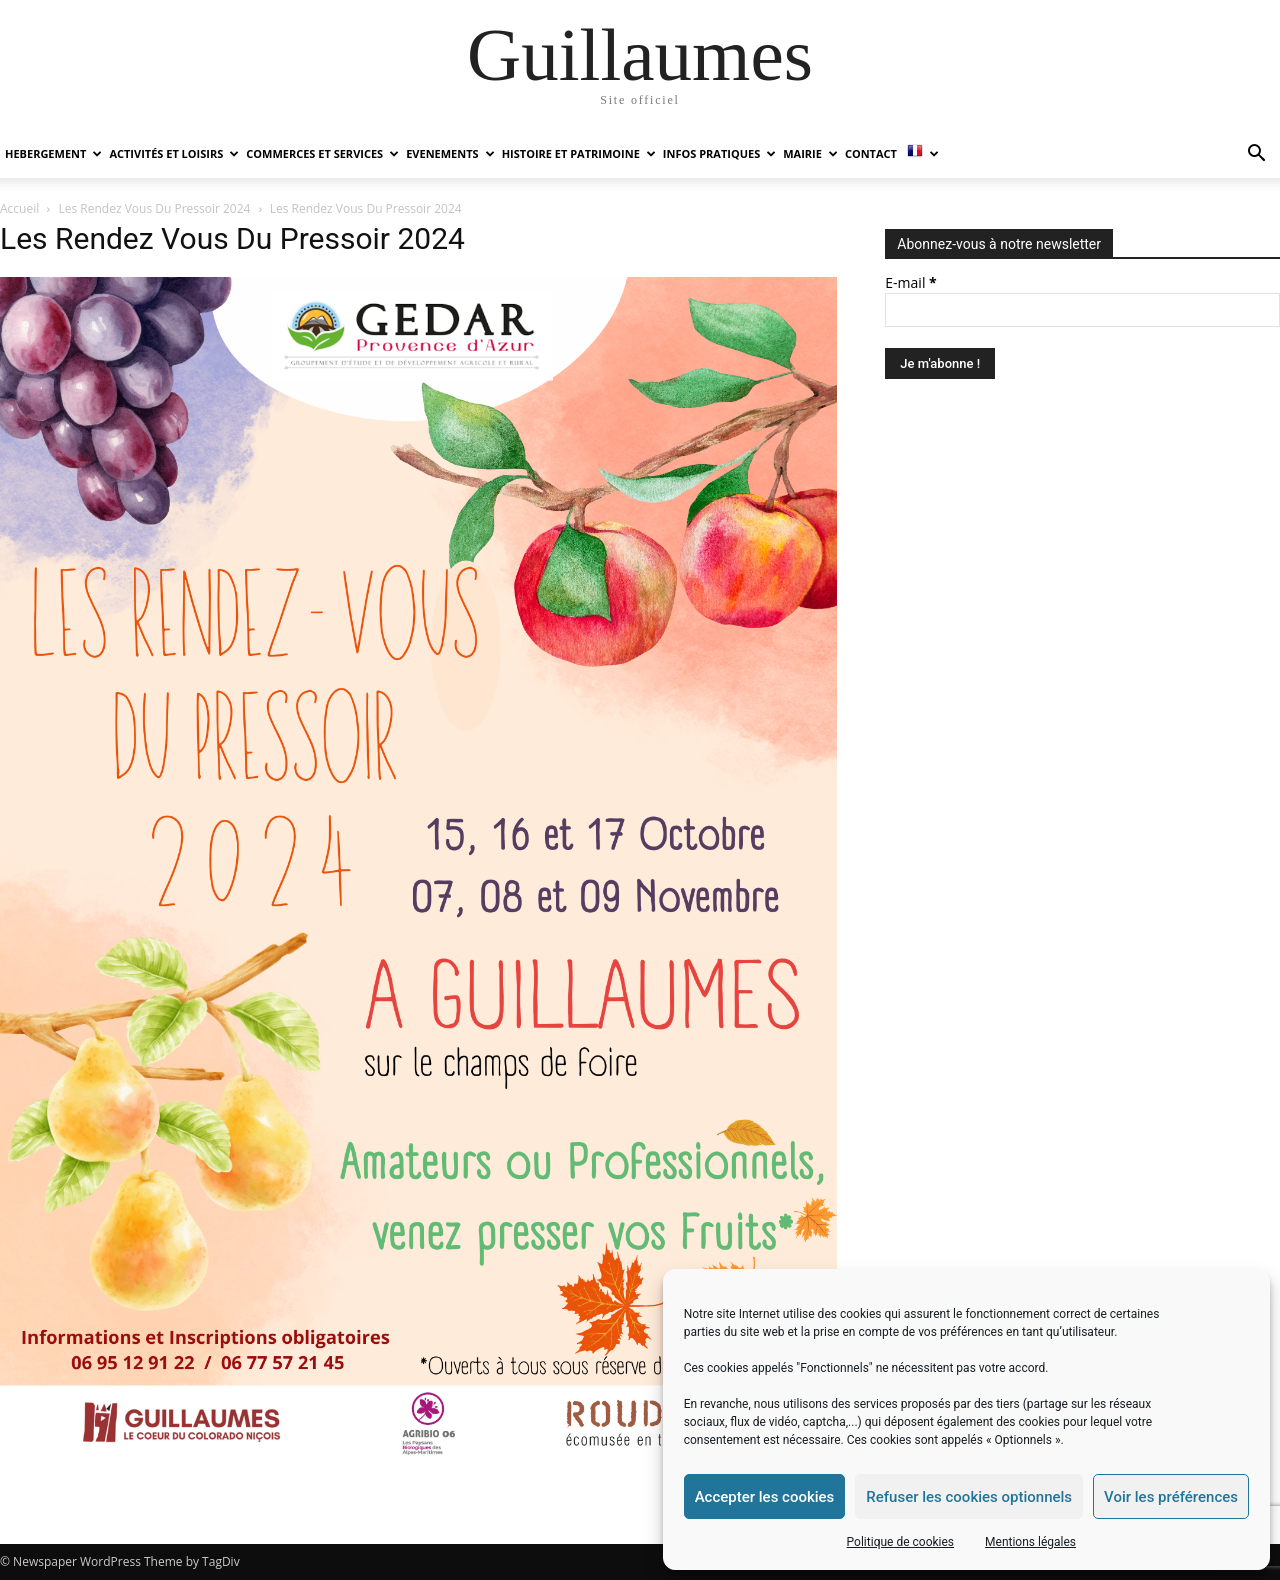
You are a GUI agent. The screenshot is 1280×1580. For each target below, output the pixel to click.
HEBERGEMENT (53, 153)
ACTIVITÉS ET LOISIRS (174, 153)
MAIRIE (810, 153)
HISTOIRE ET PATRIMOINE (579, 153)
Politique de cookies (900, 1542)
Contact (871, 153)
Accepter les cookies (765, 1497)
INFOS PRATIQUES (719, 153)
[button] (1256, 155)
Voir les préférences (1171, 1497)
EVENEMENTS (450, 153)
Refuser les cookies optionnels (969, 1497)
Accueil (19, 208)
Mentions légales (1030, 1542)
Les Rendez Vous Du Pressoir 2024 (155, 208)
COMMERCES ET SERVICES (322, 153)
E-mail (910, 282)
